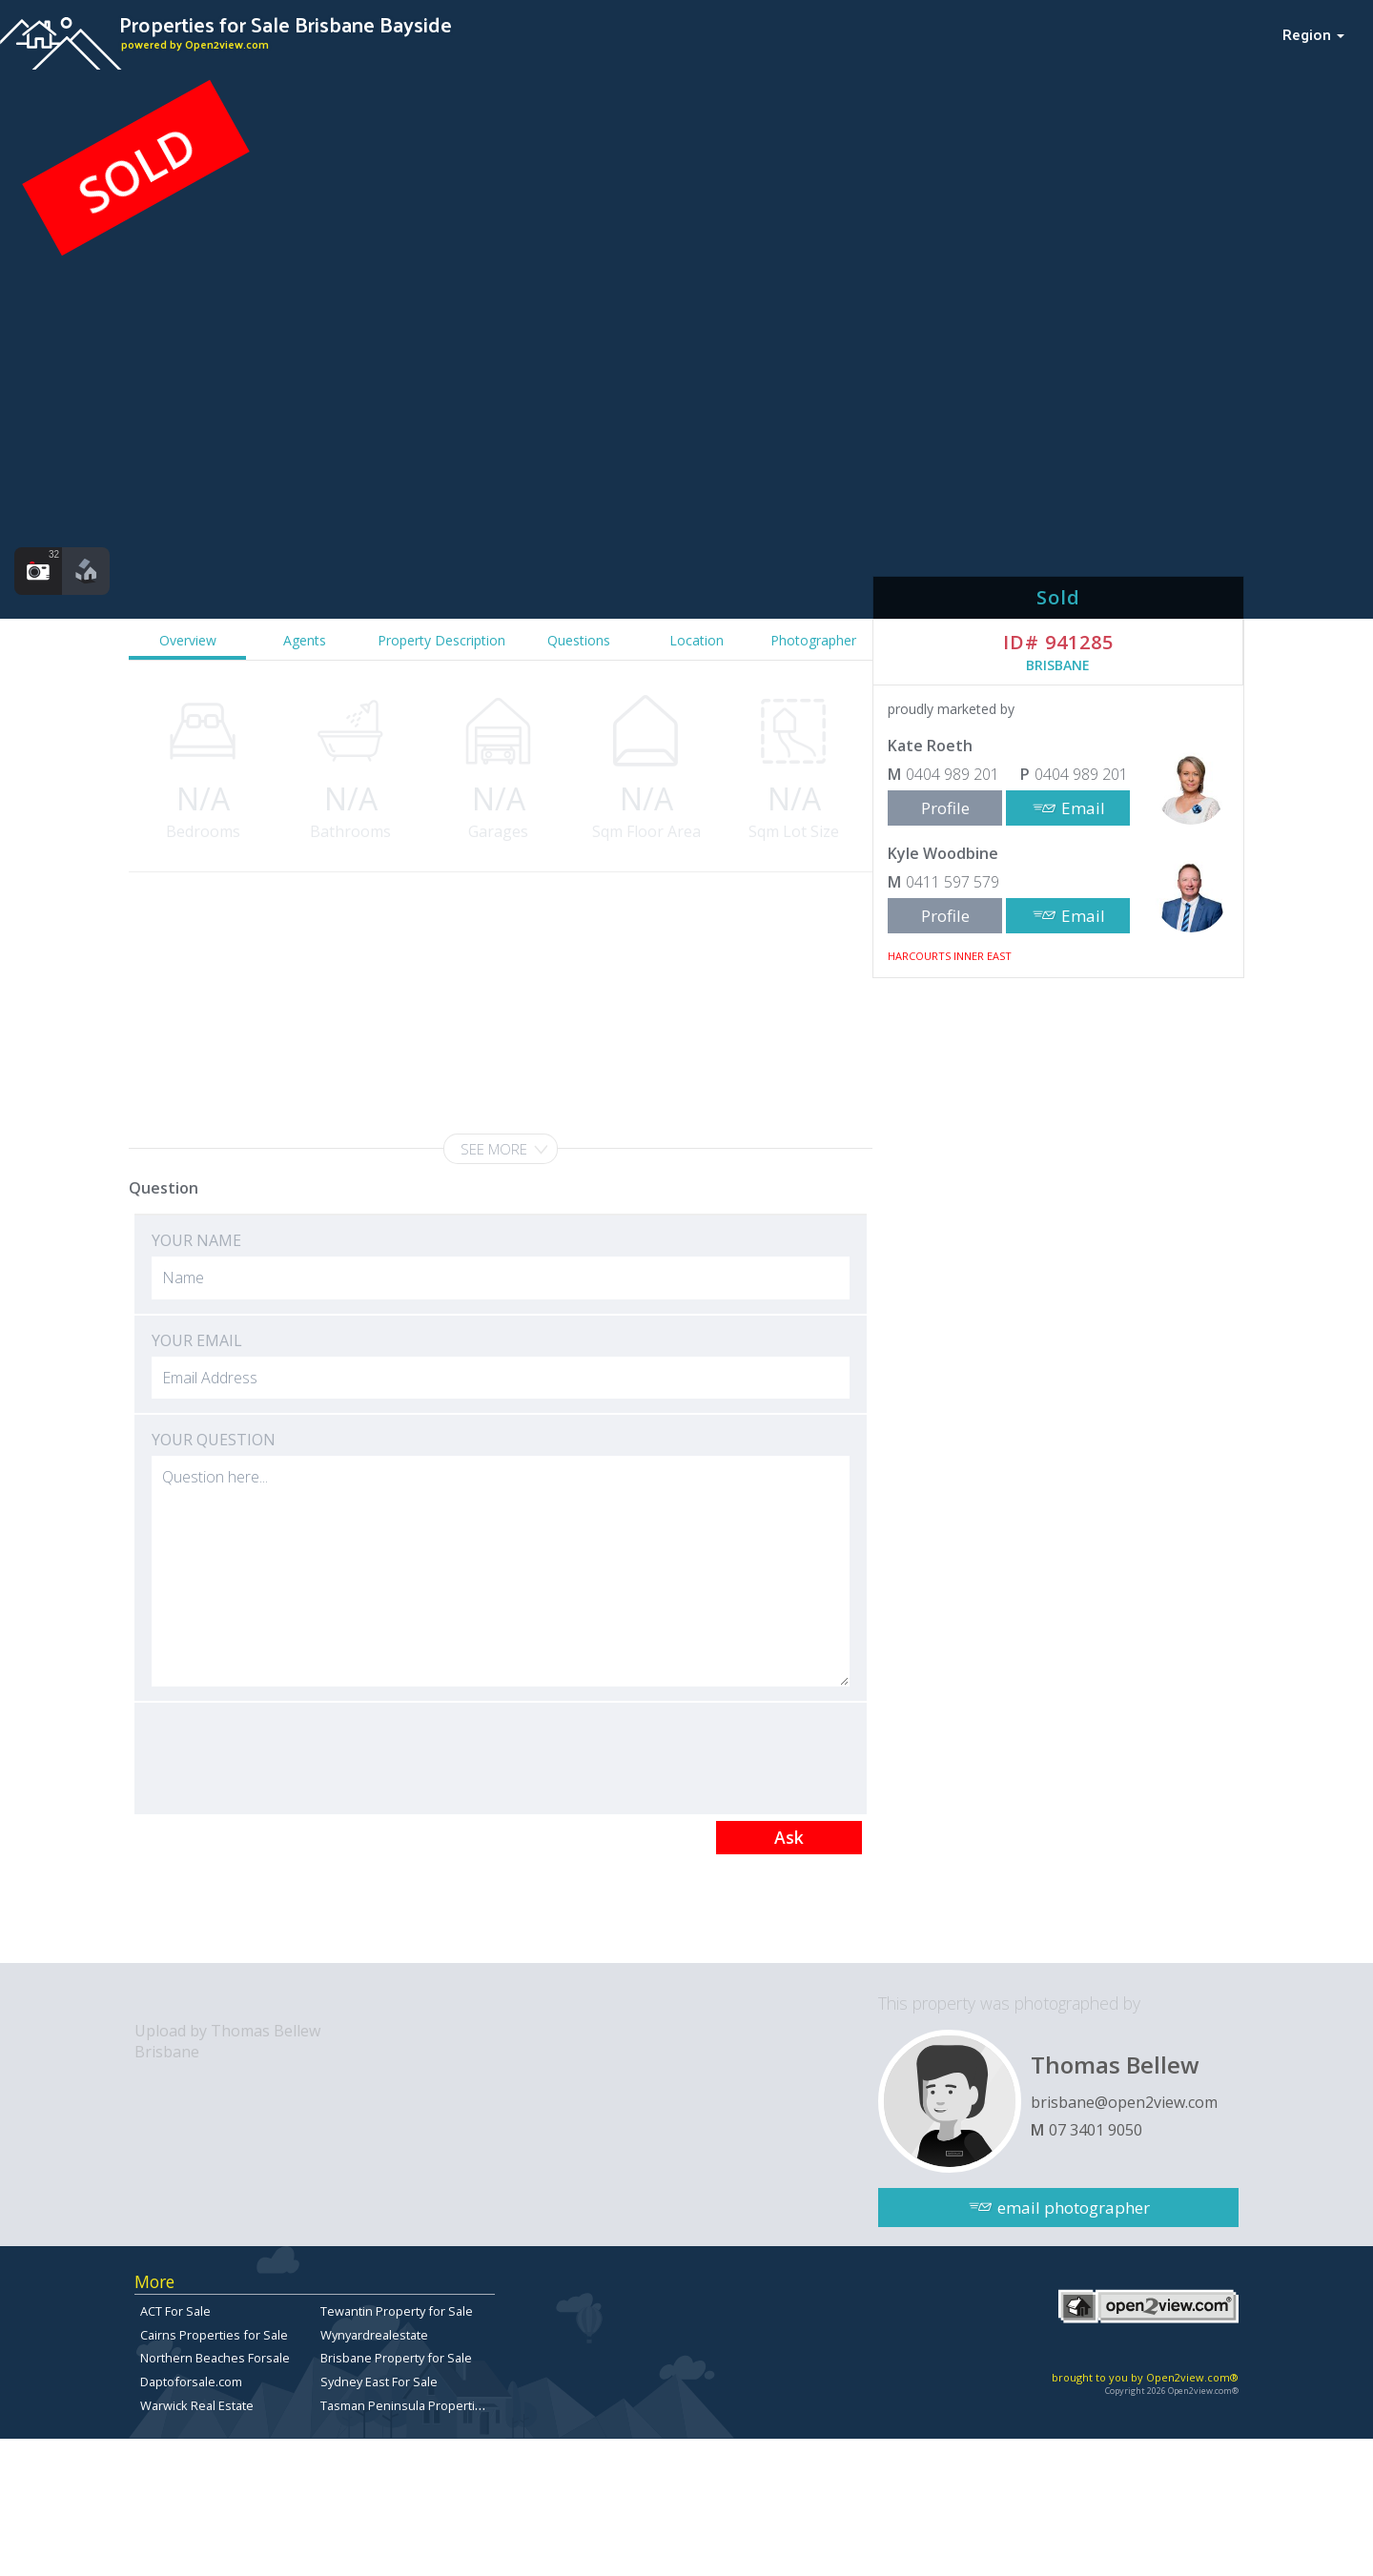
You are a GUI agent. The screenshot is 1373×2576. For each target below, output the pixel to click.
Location (696, 640)
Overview (187, 640)
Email (1083, 808)
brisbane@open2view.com (1124, 2102)
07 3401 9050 (1095, 2129)
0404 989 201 (952, 774)
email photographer (1073, 2207)
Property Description (441, 640)
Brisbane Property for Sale (396, 2357)
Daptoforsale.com (191, 2381)
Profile (945, 808)
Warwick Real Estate (197, 2405)
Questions (578, 640)
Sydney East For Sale (379, 2381)
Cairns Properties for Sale (214, 2334)
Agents (304, 640)
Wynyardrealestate (374, 2334)
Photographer (813, 640)
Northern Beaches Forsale (215, 2357)
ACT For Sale (175, 2311)
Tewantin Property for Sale (396, 2311)
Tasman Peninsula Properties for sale (428, 2405)
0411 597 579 (952, 881)
